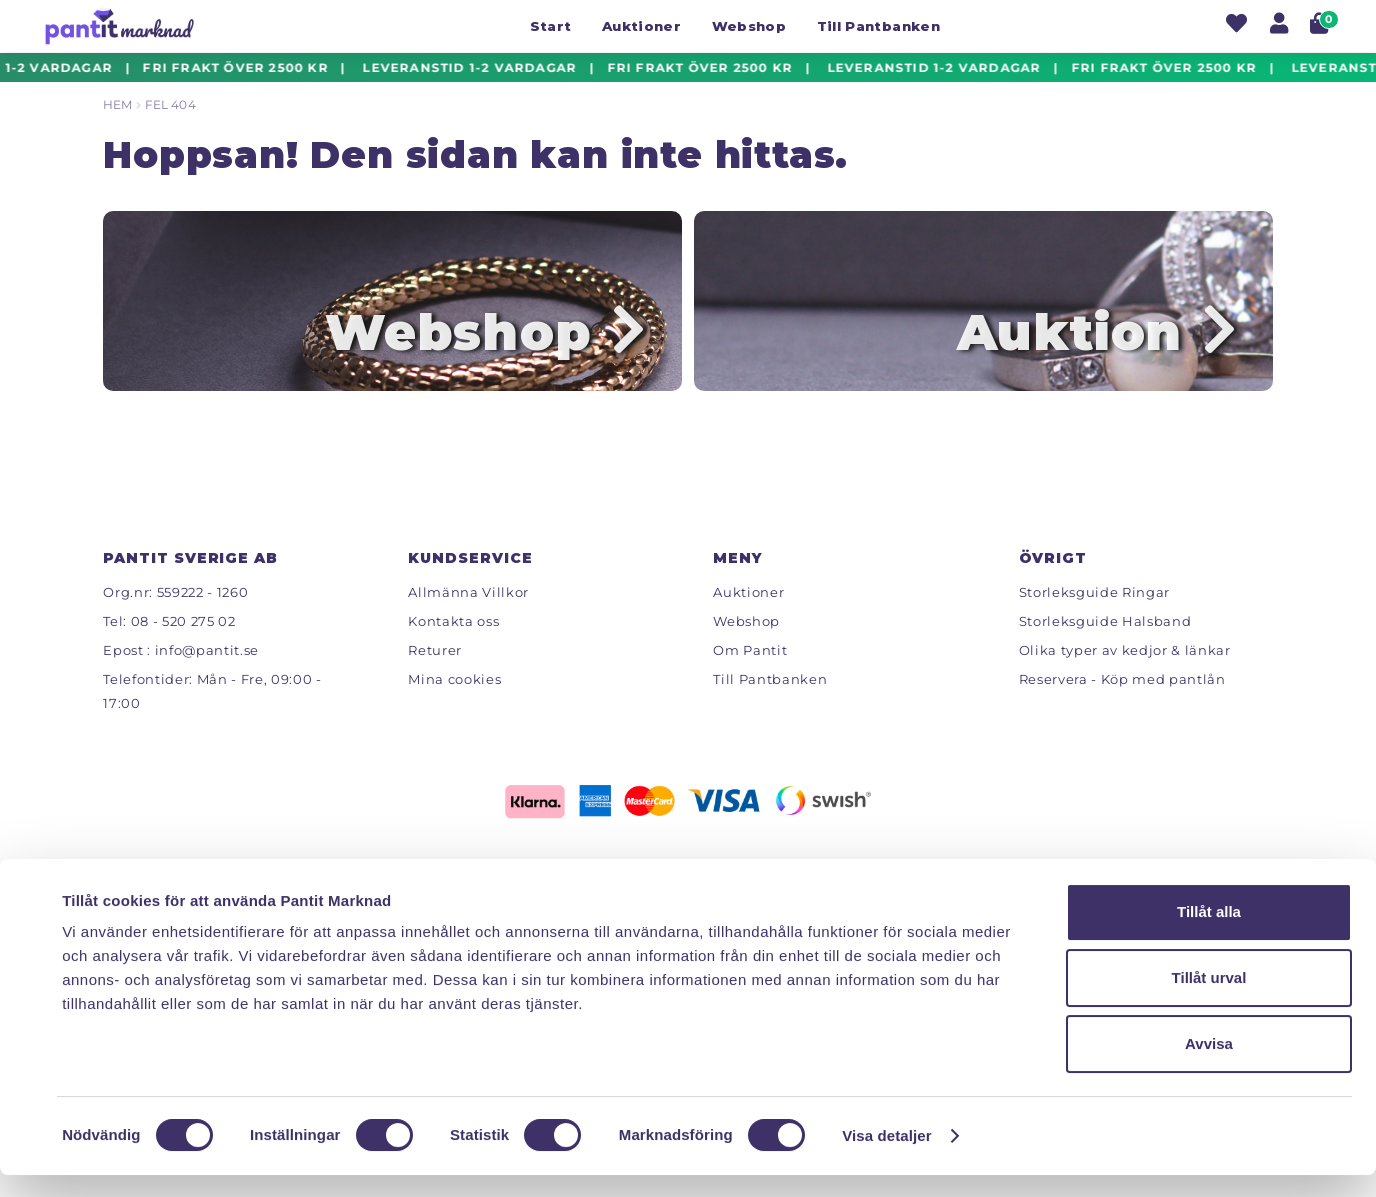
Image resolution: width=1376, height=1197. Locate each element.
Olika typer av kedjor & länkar (1125, 670)
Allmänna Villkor (468, 612)
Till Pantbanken (878, 26)
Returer (435, 670)
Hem (117, 104)
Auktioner (641, 26)
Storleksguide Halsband (1105, 641)
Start (551, 26)
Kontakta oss (453, 641)
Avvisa (1209, 1065)
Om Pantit (750, 670)
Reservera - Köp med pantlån (1122, 699)
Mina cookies (454, 699)
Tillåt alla (1209, 933)
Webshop (749, 26)
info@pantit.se (207, 670)
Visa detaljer (886, 1157)
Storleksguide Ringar (1094, 612)
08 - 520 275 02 (183, 641)
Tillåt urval (1209, 999)
